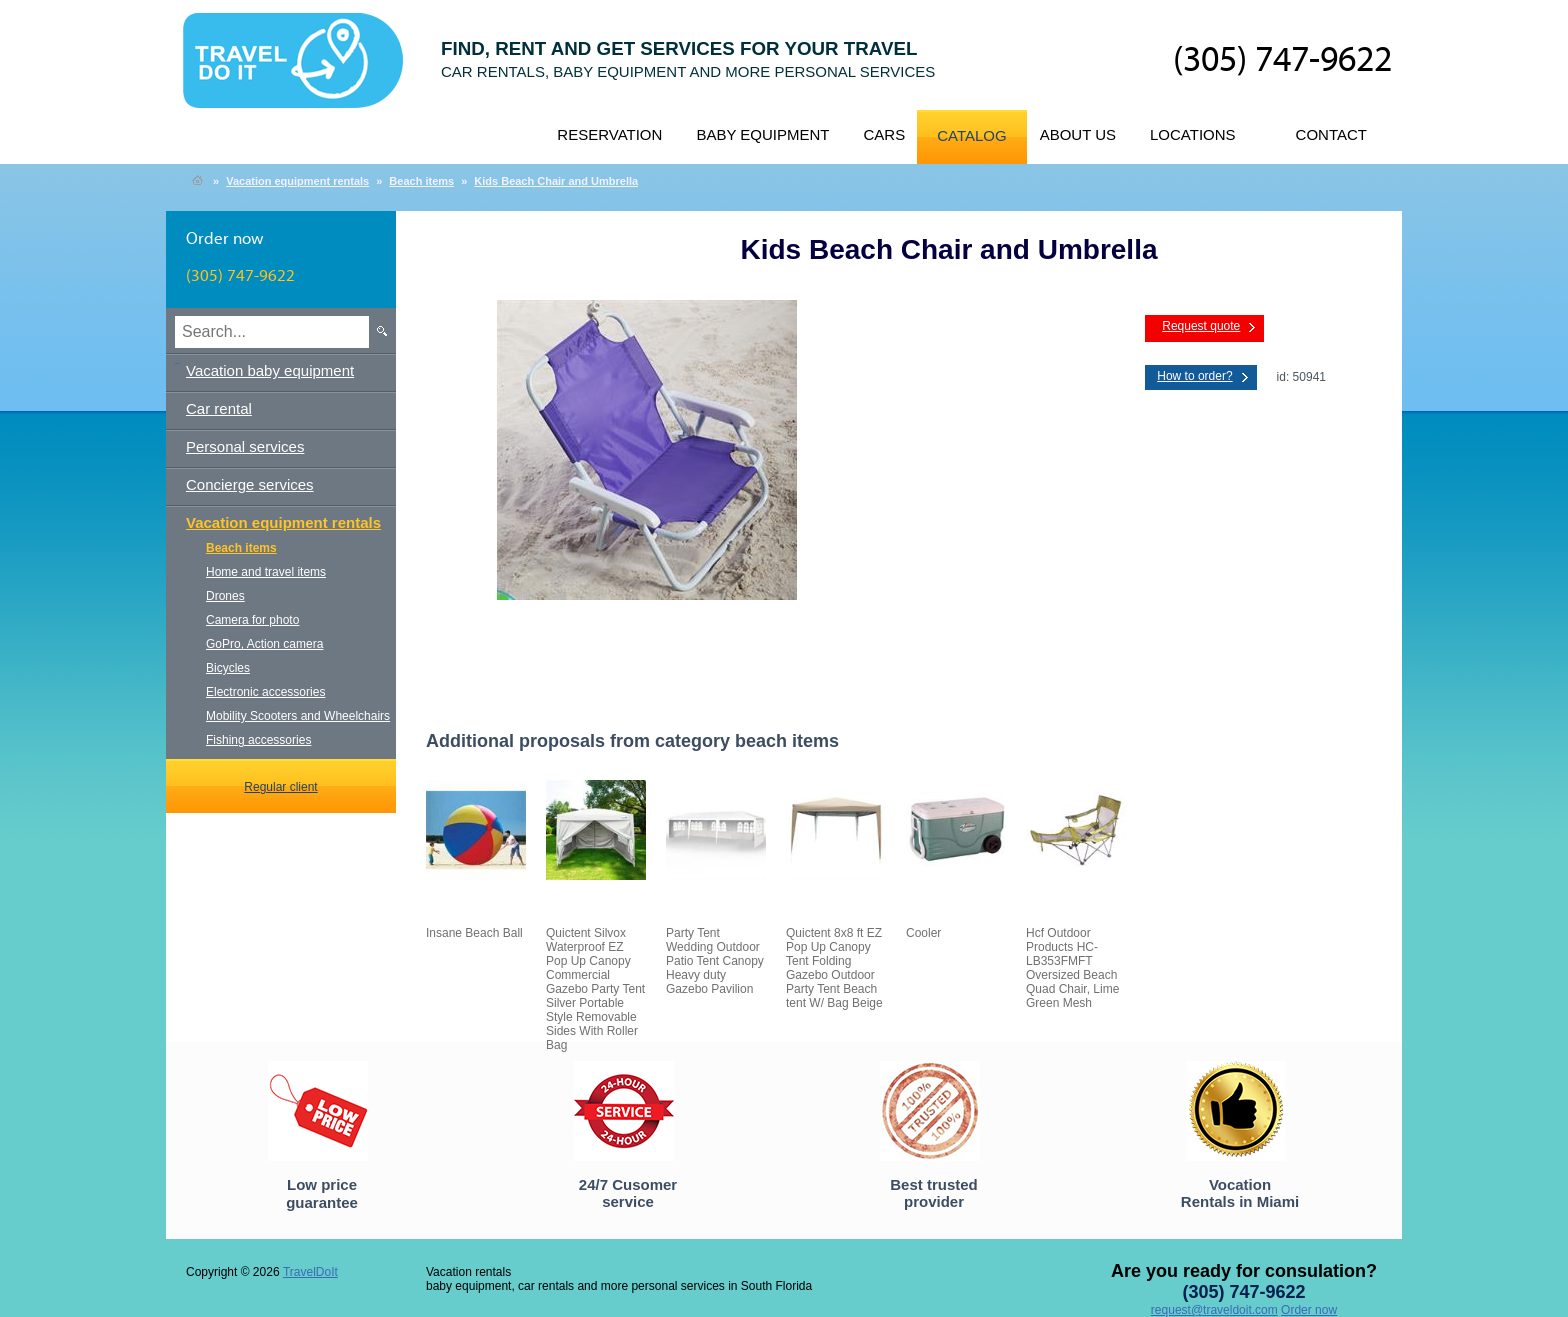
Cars (884, 134)
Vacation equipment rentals (297, 181)
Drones (225, 596)
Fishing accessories (258, 740)
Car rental (219, 408)
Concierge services (250, 484)
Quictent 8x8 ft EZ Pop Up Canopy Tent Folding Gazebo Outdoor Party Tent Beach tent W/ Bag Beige (834, 968)
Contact (1331, 134)
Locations (1193, 134)
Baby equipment (762, 134)
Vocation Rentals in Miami (1240, 1193)
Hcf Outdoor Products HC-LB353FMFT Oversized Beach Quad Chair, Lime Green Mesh (1072, 968)
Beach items (421, 181)
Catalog (971, 135)
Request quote (1201, 326)
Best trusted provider (934, 1193)
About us (1078, 134)
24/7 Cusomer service (628, 1193)
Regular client (280, 787)
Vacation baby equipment (270, 370)
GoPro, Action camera (264, 644)
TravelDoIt (301, 71)
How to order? (1194, 376)
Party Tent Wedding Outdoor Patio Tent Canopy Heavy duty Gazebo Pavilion (715, 961)
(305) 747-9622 (1282, 61)
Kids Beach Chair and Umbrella (556, 181)
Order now (1309, 1310)
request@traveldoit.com (1214, 1310)
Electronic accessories (265, 692)
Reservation (609, 134)
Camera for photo (252, 620)
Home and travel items (266, 572)
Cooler (923, 933)
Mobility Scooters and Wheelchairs (298, 716)
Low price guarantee (322, 1193)
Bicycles (228, 668)
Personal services (245, 446)
